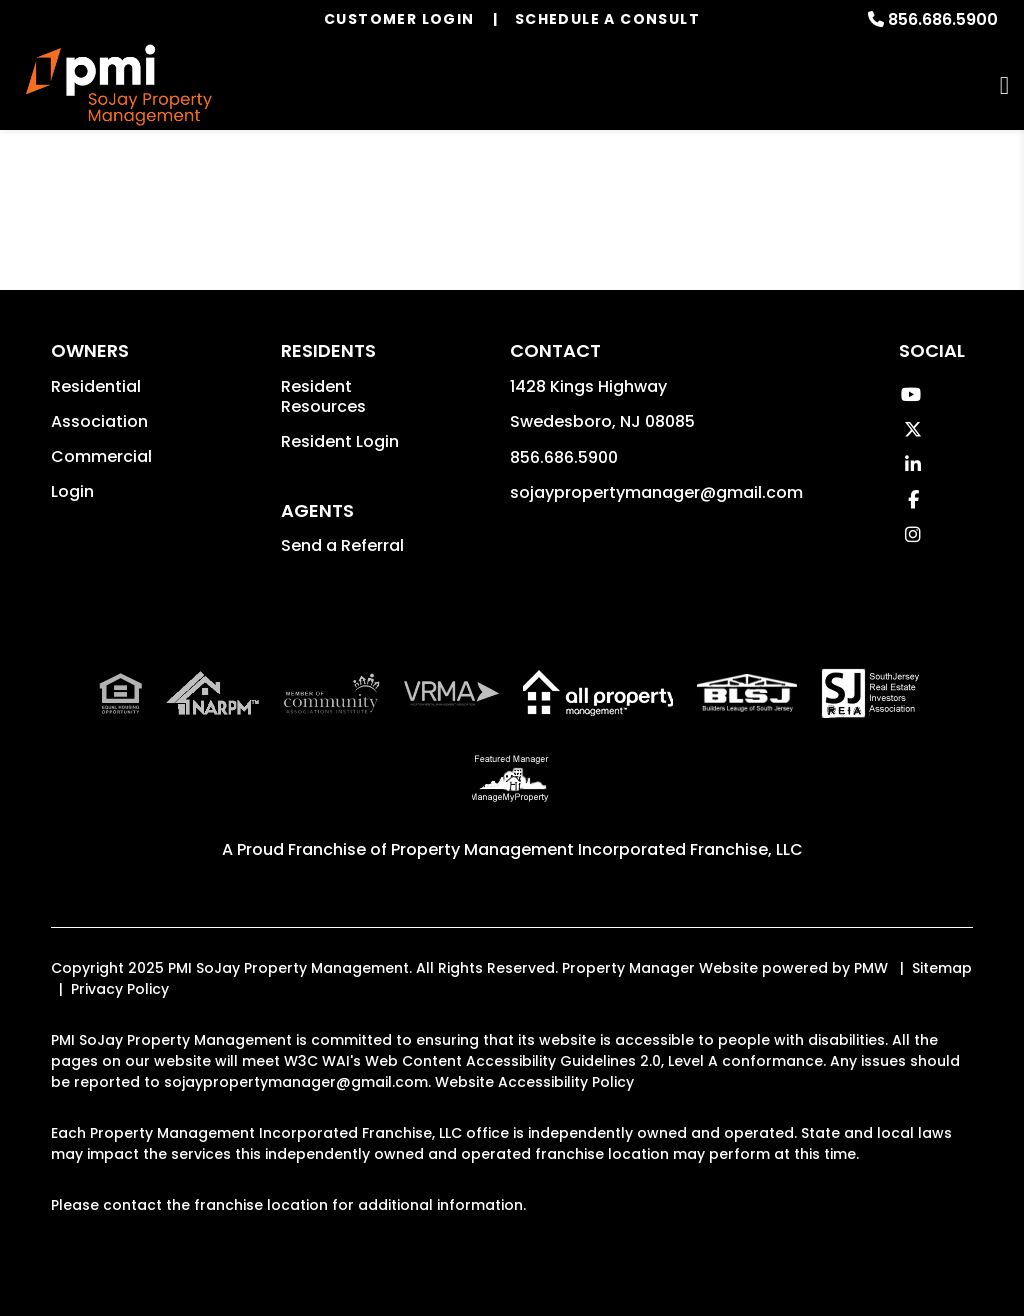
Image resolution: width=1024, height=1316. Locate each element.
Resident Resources (323, 396)
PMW (871, 968)
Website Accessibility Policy (534, 1082)
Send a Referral (342, 545)
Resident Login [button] (340, 441)
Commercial (101, 456)
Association (99, 421)
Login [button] (72, 491)
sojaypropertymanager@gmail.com (656, 492)
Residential (96, 386)
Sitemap (942, 968)
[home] (119, 85)
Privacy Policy (120, 989)
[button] (910, 394)
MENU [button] (1004, 85)
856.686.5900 (943, 19)
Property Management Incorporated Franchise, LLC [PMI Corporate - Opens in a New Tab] (597, 849)
